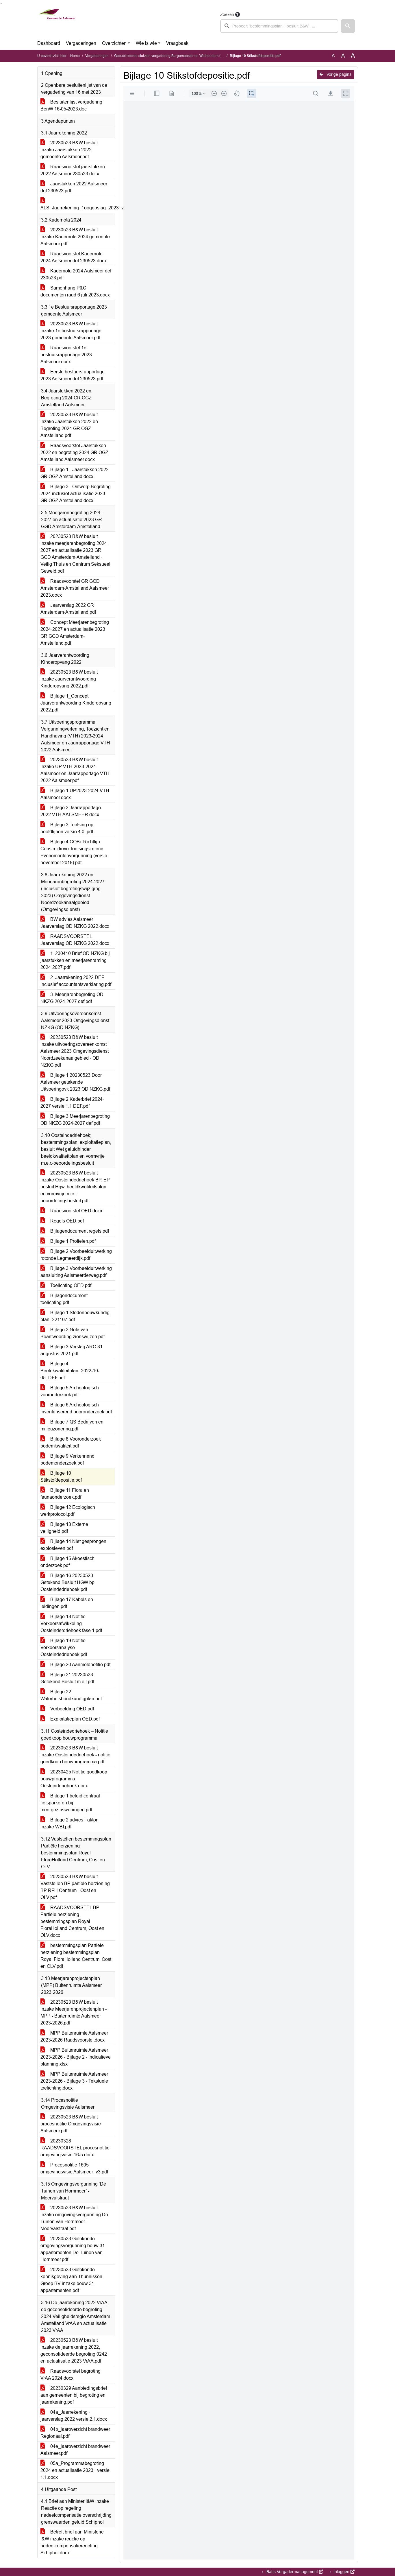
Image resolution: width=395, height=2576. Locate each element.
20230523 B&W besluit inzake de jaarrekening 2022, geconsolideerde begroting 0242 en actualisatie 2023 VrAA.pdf (73, 2350)
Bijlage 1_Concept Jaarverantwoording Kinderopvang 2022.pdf (75, 703)
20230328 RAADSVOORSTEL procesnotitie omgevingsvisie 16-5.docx (75, 2147)
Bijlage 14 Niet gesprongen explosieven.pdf (73, 1545)
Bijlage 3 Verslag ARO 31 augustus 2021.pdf (71, 1350)
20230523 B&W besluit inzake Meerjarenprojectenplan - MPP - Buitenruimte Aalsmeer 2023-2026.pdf (73, 2012)
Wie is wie (146, 43)
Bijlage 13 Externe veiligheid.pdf (64, 1528)
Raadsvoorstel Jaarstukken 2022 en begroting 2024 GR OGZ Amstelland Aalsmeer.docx (74, 452)
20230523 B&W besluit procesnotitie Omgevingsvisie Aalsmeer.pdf (70, 2123)
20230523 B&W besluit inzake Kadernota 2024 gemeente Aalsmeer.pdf (75, 236)
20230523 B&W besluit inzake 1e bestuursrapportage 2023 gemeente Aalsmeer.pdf (70, 330)
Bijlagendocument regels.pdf (74, 1231)
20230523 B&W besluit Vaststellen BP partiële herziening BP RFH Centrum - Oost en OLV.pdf (75, 1887)
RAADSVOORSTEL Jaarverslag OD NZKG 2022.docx (74, 940)
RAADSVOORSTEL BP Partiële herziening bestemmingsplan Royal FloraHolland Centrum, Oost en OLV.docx (72, 1921)
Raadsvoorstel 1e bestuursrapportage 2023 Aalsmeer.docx (66, 354)
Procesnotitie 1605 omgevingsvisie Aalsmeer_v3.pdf (74, 2168)
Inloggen (343, 2571)
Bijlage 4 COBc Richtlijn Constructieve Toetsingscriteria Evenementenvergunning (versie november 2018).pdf (73, 852)
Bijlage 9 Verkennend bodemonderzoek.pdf (67, 1459)
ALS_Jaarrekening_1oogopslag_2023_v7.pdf (77, 204)
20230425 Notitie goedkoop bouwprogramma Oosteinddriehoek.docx (73, 1778)
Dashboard (48, 43)
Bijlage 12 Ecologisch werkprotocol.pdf (67, 1511)
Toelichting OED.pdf (65, 1285)
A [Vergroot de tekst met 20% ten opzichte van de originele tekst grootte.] (343, 56)
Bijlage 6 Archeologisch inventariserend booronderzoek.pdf (76, 1408)
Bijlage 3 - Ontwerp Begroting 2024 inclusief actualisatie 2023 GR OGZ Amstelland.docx (75, 493)
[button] (348, 26)
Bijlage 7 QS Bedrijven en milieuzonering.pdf (71, 1425)
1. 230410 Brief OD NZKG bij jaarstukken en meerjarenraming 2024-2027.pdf (75, 960)
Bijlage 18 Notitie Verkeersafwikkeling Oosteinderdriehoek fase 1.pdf (71, 1623)
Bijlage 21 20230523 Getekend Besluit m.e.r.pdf (67, 1678)
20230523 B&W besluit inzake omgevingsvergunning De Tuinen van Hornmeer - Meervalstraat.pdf (74, 2218)
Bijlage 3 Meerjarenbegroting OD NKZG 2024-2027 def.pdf (75, 1120)
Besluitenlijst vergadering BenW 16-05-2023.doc (71, 105)
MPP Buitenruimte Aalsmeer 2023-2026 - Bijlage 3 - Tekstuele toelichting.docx (74, 2081)
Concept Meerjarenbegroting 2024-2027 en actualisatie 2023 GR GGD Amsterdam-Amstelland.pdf (74, 633)
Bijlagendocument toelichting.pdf (64, 1299)
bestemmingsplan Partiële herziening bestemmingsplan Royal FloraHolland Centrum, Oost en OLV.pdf (75, 1956)
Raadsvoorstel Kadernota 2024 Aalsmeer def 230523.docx (73, 257)
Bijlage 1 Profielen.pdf (68, 1241)
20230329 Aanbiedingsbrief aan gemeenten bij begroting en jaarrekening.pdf (73, 2395)
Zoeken (227, 14)
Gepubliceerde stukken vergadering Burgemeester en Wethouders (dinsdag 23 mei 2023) (184, 56)
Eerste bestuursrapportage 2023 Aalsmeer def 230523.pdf (72, 375)
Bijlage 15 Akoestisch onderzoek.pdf (67, 1562)
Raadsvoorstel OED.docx (71, 1210)
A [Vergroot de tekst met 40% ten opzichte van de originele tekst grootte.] (353, 55)
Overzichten (114, 43)
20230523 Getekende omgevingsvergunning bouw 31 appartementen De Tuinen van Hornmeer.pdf (72, 2249)
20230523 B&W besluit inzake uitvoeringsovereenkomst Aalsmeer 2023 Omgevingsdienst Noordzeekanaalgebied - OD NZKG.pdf (74, 1051)
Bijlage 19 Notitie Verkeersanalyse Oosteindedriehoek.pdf (63, 1647)
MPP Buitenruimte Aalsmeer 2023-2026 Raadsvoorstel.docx (74, 2036)
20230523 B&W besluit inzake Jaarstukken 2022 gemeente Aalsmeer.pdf (69, 149)
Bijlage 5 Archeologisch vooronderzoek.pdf (69, 1391)
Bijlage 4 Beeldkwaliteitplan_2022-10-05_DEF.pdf (69, 1370)
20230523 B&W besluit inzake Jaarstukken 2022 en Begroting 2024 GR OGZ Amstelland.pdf (69, 425)
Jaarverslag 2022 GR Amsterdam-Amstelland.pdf (68, 609)
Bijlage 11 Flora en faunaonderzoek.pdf (64, 1494)
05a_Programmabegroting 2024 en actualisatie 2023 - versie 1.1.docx (75, 2470)
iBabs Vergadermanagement (293, 2571)
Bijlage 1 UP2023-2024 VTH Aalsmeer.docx (74, 794)
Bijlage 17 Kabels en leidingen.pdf (66, 1603)
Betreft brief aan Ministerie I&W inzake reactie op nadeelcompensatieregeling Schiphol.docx (72, 2542)
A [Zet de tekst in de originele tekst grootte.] (333, 55)
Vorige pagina (336, 74)
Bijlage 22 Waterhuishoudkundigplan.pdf (71, 1695)
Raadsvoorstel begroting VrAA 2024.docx (70, 2374)
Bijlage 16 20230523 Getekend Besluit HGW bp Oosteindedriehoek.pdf (67, 1582)
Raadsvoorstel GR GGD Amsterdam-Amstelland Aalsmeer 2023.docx (74, 588)
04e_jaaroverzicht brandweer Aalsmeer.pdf (75, 2450)
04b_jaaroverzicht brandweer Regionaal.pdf (75, 2433)
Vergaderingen (81, 43)
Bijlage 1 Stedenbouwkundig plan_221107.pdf (75, 1316)
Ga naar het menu (1, 3)
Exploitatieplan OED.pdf (70, 1718)
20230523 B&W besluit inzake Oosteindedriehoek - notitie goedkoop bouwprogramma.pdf (75, 1754)
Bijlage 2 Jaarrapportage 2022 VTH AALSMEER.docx (70, 811)
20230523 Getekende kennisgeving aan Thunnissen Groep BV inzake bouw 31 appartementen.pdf (71, 2280)
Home (75, 56)
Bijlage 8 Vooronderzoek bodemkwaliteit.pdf (70, 1442)
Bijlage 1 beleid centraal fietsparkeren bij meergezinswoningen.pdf (70, 1802)
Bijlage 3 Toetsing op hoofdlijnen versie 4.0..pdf (66, 828)
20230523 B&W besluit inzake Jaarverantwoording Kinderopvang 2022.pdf (69, 679)
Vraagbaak (177, 43)
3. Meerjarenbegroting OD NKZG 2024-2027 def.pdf (71, 998)
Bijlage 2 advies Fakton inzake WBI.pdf (69, 1823)
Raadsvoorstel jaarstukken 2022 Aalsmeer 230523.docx (72, 170)
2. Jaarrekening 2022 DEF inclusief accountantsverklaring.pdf (75, 981)
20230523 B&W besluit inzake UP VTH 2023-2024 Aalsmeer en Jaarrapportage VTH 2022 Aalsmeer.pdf (75, 770)
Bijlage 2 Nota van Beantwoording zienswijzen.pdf (72, 1333)
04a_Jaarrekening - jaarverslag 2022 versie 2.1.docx (73, 2416)
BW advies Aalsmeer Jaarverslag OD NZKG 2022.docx (74, 923)
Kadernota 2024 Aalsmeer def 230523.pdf (75, 274)
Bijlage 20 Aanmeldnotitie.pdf (75, 1664)
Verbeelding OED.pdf (67, 1708)
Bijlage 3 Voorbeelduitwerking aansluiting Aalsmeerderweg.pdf (76, 1272)
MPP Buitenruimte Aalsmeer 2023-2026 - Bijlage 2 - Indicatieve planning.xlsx (75, 2057)
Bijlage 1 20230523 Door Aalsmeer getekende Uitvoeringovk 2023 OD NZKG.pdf (75, 1082)
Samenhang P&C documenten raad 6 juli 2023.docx (75, 291)
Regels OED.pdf (62, 1220)
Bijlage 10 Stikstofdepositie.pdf (61, 1476)
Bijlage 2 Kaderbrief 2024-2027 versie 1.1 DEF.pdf (72, 1103)
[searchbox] (279, 26)
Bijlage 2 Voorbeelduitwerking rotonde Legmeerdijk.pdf (76, 1255)
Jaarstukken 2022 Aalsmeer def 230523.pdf (73, 187)
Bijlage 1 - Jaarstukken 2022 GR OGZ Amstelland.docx (74, 473)
